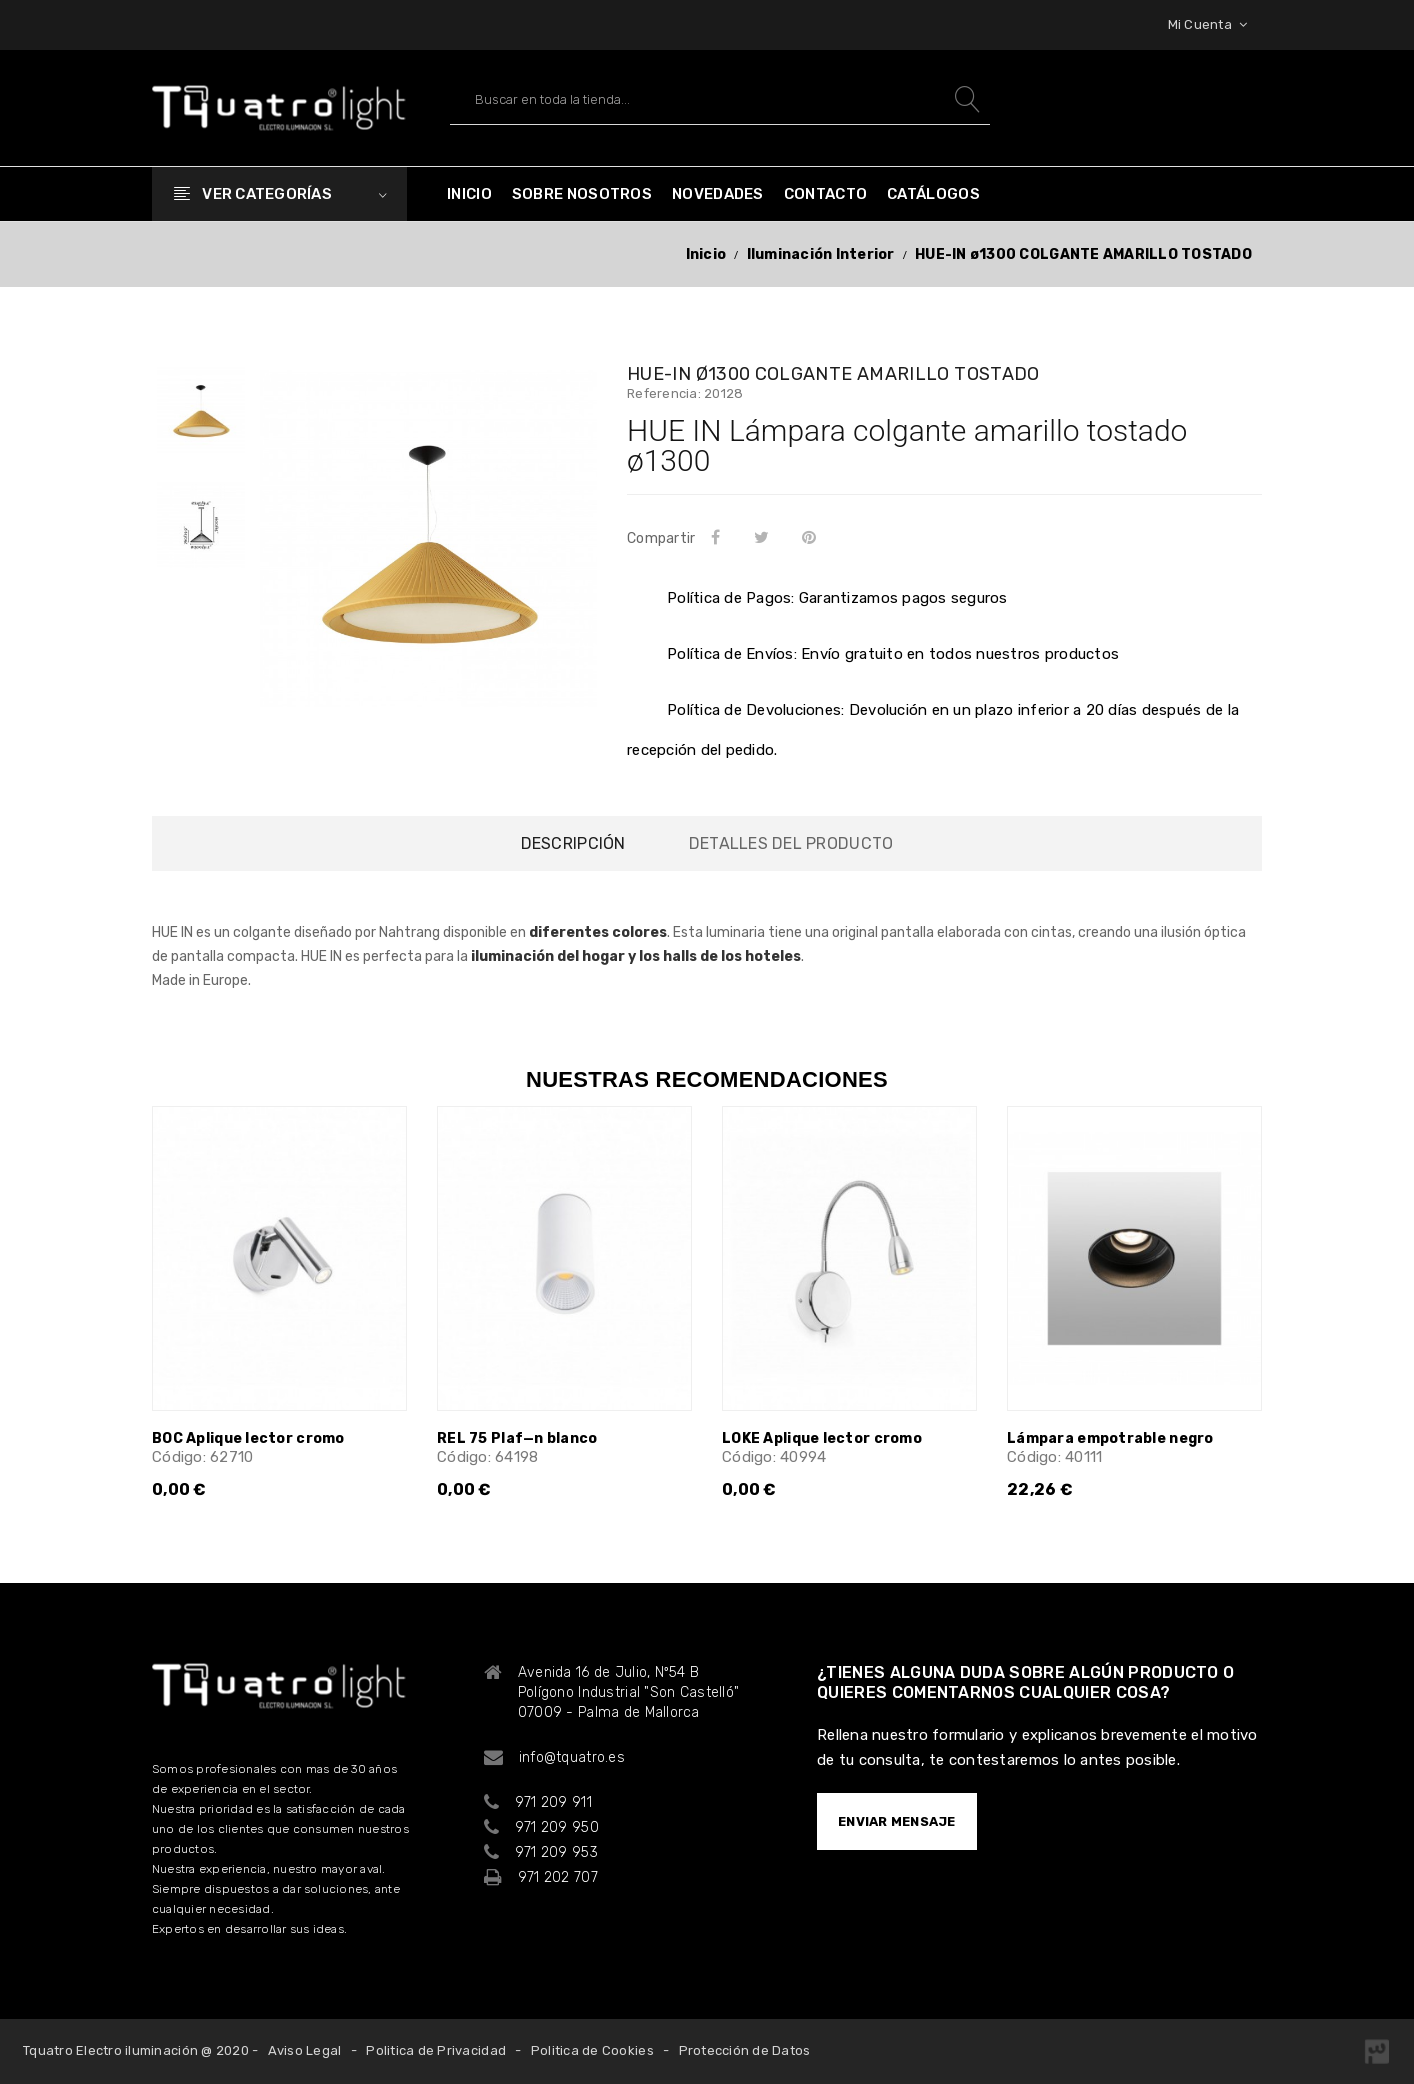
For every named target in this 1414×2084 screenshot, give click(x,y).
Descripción (573, 843)
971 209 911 (553, 1802)
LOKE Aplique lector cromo (822, 1438)
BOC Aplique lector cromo (248, 1438)
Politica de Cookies (592, 2050)
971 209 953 (556, 1852)
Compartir (719, 537)
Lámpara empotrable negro (1110, 1438)
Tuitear (764, 537)
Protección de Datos (745, 2050)
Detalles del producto (791, 843)
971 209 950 (557, 1827)
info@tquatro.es (572, 1757)
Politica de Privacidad (436, 2050)
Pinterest (813, 537)
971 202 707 (558, 1877)
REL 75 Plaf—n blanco (517, 1438)
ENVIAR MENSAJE (897, 1821)
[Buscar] (720, 99)
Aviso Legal (305, 2050)
